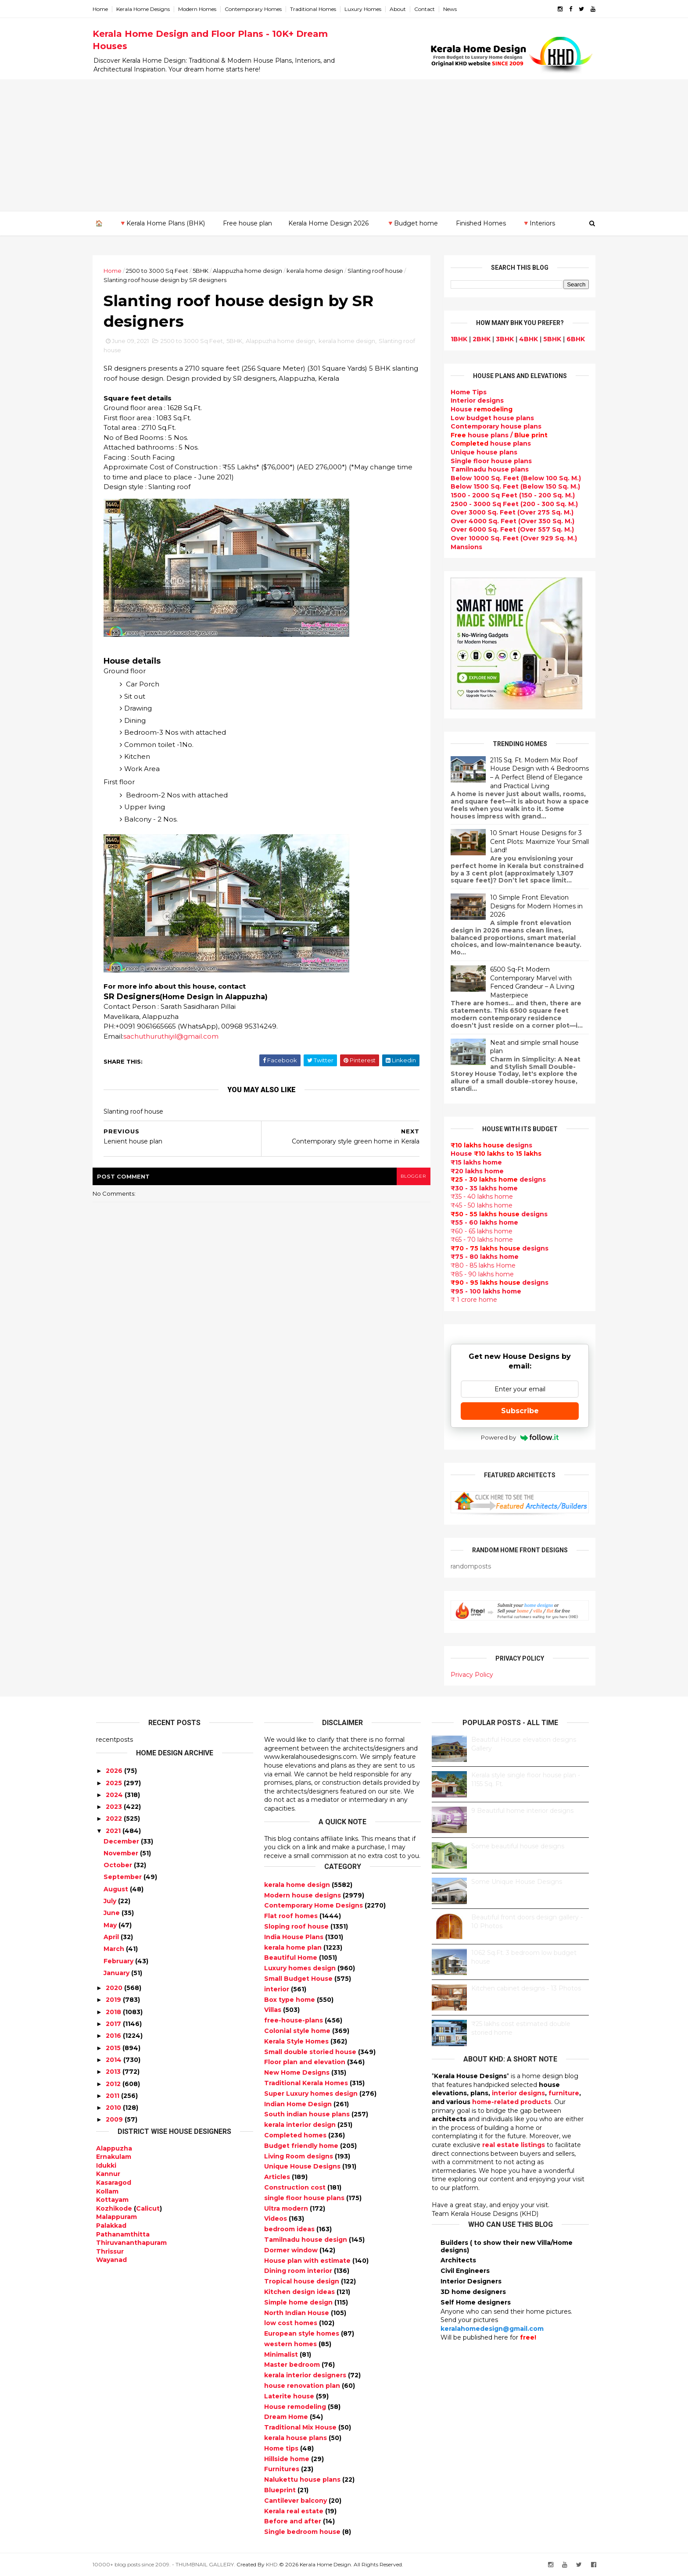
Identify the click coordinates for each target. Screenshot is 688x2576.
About (401, 9)
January (116, 1973)
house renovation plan (303, 2386)
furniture (563, 2093)
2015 (113, 2047)
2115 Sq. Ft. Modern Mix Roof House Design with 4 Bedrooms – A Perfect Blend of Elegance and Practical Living (536, 773)
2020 (114, 1988)
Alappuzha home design (251, 270)
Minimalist (282, 2354)
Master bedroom (293, 2365)
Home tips (282, 2448)
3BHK (501, 339)
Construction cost (295, 2187)
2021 (113, 1831)
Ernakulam (113, 2157)
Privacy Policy (468, 1674)
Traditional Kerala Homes (307, 2083)
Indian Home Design (298, 2104)
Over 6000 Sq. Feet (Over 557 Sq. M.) (508, 529)
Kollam (107, 2191)
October (118, 1865)
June (112, 1913)
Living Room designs (299, 2156)
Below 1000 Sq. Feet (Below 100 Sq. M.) (512, 478)
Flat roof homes (291, 1916)
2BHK (478, 339)
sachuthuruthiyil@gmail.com (174, 1037)
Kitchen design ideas (300, 2292)
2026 (114, 1771)
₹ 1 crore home (470, 1300)
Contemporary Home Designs (314, 1905)
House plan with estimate (308, 2260)
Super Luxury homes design (311, 2093)
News (453, 9)
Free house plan (247, 223)
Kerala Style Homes (297, 2041)
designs (473, 400)
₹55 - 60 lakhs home (481, 1222)
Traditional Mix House (301, 2427)
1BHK (455, 339)
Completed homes (296, 2135)
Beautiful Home (291, 1957)
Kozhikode (114, 2208)
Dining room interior (299, 2271)
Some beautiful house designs (517, 1846)
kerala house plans (296, 2438)
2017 (113, 2024)
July (110, 1901)
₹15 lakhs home (472, 1162)
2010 (113, 2108)
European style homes (302, 2333)
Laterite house (290, 2396)
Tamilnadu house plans (486, 469)
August (116, 1889)
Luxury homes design (300, 1968)
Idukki (106, 2165)
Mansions (463, 546)
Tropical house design (302, 2281)
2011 (112, 2096)
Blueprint (280, 2490)
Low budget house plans (488, 418)
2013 (113, 2072)
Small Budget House (299, 1979)
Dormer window (291, 2250)
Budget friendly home (302, 2145)
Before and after (293, 2521)
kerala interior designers (306, 2375)
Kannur (108, 2174)
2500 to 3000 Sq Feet (160, 270)
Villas (273, 2010)
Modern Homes (201, 9)
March (114, 1949)
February (118, 1961)
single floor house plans (305, 2197)
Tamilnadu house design (306, 2240)
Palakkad (111, 2225)
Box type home (290, 1999)
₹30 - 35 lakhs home (480, 1188)
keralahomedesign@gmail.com (492, 2329)
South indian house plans (307, 2114)
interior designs (518, 2093)
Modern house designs (303, 1895)
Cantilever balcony (296, 2501)
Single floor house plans (487, 460)
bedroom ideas (290, 2229)
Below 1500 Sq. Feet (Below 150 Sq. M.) (512, 486)
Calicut (148, 2208)
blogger (410, 1177)
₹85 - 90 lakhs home (478, 1274)
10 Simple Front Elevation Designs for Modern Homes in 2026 (533, 905)
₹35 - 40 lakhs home (478, 1196)
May (110, 1925)
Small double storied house (311, 2051)
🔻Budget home (412, 223)
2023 (114, 1807)
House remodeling (296, 2406)
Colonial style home (298, 2031)
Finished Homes (481, 223)
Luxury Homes (366, 9)
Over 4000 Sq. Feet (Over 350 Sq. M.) (509, 521)
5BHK (204, 270)
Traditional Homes (317, 9)
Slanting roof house (378, 270)
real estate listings (513, 2145)
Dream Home (287, 2417)
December (121, 1841)
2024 (114, 1795)
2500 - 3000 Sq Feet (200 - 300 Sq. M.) (510, 503)
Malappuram (116, 2217)
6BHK (572, 339)
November (121, 1853)
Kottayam (112, 2200)
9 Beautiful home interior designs (522, 1811)
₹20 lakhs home (473, 1171)
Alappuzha (114, 2148)
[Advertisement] (344, 145)
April (111, 1937)
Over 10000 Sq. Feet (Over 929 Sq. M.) (510, 538)
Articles (278, 2177)
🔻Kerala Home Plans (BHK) (162, 223)
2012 (113, 2083)
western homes (291, 2344)
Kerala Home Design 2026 (328, 223)
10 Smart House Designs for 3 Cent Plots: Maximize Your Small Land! (536, 841)
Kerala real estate (294, 2511)
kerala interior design (300, 2125)
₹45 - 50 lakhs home (478, 1205)
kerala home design (318, 270)
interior (277, 1989)
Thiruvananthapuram (131, 2243)
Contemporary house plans (492, 426)
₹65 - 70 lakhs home (478, 1239)
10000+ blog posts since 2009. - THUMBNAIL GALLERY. (167, 2564)
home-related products (511, 2102)
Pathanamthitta (123, 2234)
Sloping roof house (297, 1926)
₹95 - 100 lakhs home (482, 1291)
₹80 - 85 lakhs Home (479, 1265)
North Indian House (297, 2312)
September (123, 1877)
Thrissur (110, 2251)
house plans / (495, 435)
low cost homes (291, 2323)
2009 (114, 2119)
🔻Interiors (538, 223)
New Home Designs (297, 2072)
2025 (114, 1782)
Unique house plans (480, 452)
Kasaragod (113, 2183)
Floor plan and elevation (305, 2062)
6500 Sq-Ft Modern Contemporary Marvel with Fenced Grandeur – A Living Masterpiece (529, 982)
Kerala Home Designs (146, 9)
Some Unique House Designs (516, 1882)
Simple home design (299, 2302)
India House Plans (294, 1937)
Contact (428, 9)
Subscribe (516, 1411)
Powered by (516, 1437)
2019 (113, 2000)
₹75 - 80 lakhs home (481, 1257)
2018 (113, 2011)
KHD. (276, 2564)
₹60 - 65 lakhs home (478, 1231)
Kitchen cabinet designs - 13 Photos (526, 1988)
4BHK (525, 339)
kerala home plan (293, 1947)
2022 (114, 1818)
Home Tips (465, 392)
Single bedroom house (303, 2532)
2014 (114, 2060)
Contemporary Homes (256, 9)
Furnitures (282, 2469)
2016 (113, 2036)
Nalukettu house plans (303, 2479)
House (478, 409)
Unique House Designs (303, 2166)
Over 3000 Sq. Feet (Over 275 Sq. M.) (508, 512)
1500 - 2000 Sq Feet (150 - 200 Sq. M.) (509, 495)
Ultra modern (287, 2208)
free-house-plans (294, 2020)
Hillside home (287, 2458)
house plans (487, 443)
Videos (276, 2218)
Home (103, 9)
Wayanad (111, 2260)
